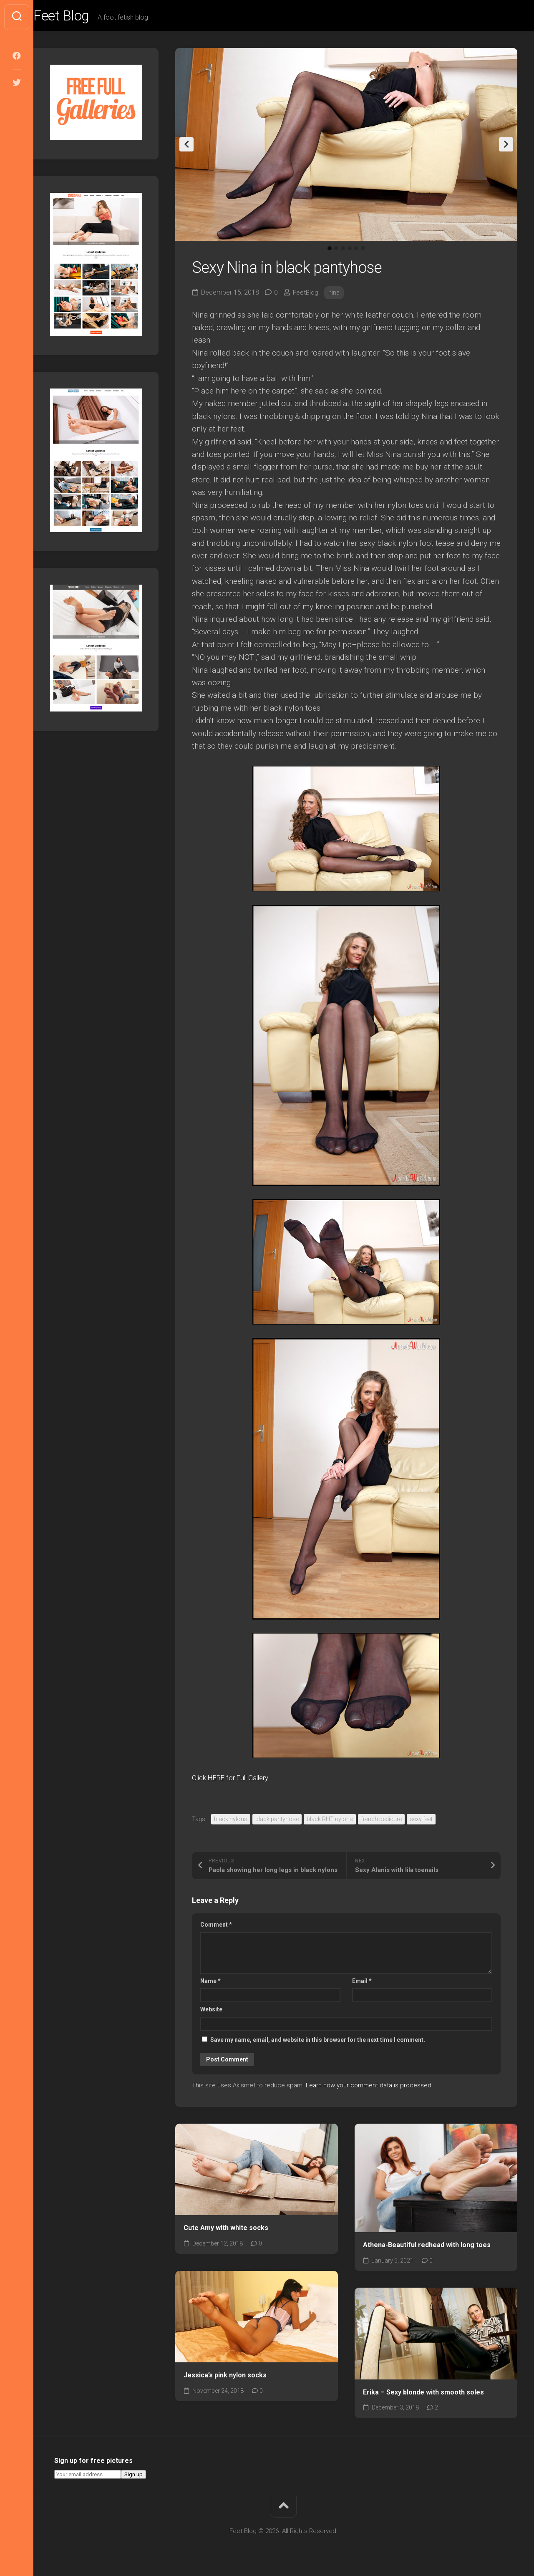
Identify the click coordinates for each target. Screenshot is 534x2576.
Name (210, 1983)
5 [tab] (356, 251)
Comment (216, 1927)
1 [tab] (329, 251)
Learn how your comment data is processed (368, 2088)
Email (362, 1983)
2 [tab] (336, 251)
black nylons (230, 1821)
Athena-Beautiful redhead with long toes (427, 2247)
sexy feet (421, 1821)
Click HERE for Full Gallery (238, 1780)
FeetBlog (306, 295)
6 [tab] (363, 251)
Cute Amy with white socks (226, 2230)
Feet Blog (80, 17)
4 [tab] (350, 251)
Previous (186, 147)
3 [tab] (343, 251)
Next (506, 147)
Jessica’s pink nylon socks (225, 2378)
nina (335, 295)
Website (211, 2011)
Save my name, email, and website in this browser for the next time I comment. (317, 2042)
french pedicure (381, 1821)
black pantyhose (277, 1821)
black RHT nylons (330, 1821)
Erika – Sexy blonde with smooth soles (423, 2394)
